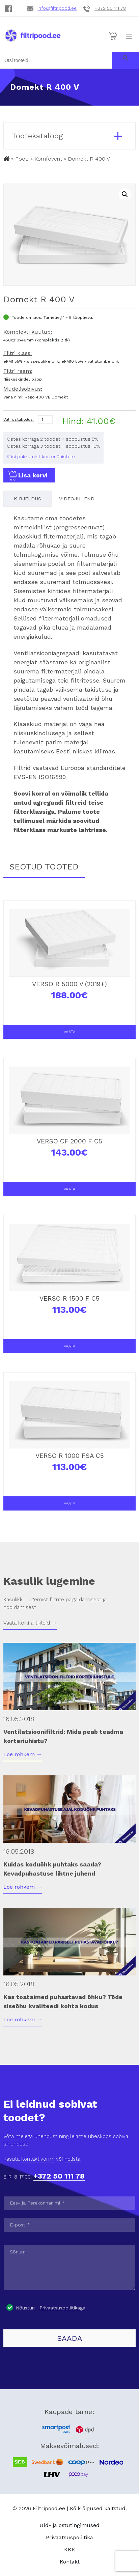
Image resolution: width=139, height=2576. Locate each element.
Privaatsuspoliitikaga (62, 2307)
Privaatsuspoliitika (69, 2537)
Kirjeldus (27, 498)
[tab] (27, 499)
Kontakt (70, 2561)
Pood (22, 159)
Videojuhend (76, 498)
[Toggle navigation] (129, 36)
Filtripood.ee (49, 2508)
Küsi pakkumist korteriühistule (41, 456)
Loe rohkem (22, 1754)
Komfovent (48, 159)
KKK (69, 2549)
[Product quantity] (45, 419)
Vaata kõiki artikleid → (30, 1622)
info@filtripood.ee (57, 8)
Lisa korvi (27, 476)
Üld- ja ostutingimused (69, 2525)
